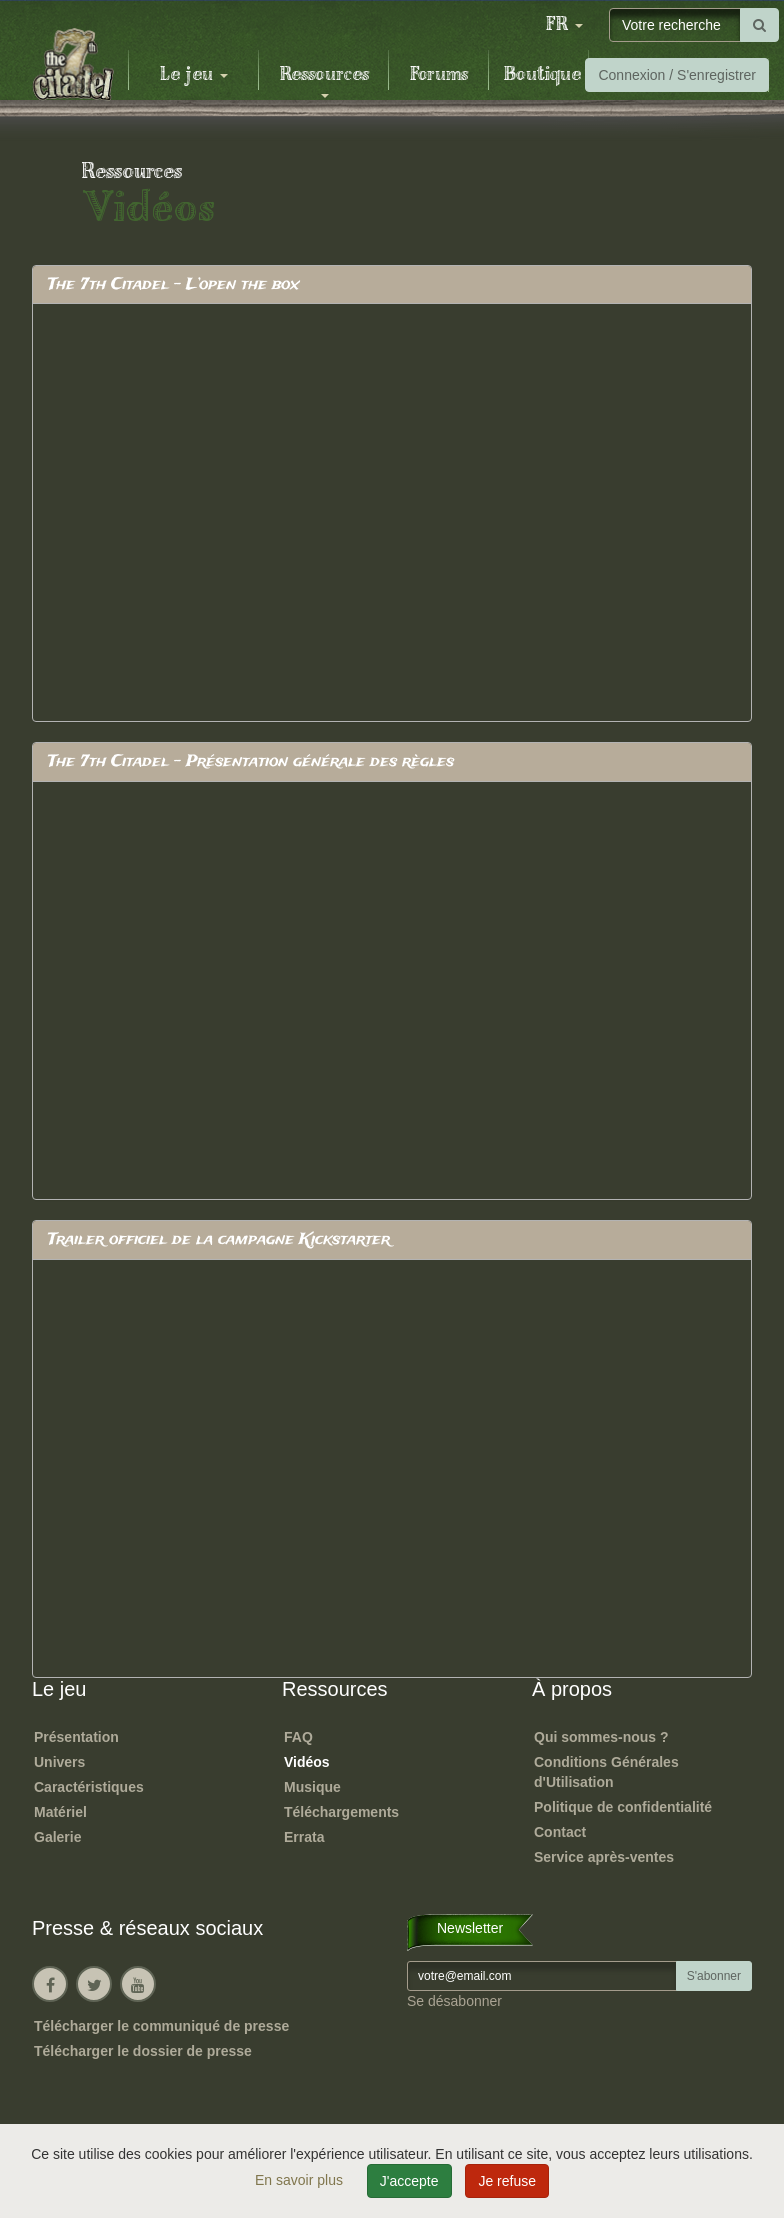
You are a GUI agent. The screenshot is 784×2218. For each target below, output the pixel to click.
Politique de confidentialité (623, 1807)
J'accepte (409, 2181)
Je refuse (507, 2181)
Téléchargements (341, 1812)
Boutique (542, 75)
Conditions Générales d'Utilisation (606, 1772)
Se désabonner (454, 2001)
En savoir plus (301, 2180)
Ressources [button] (324, 81)
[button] (564, 25)
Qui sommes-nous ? (601, 1737)
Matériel (60, 1812)
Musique (312, 1787)
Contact (560, 1832)
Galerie (57, 1837)
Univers (59, 1762)
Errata (304, 1837)
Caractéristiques (89, 1787)
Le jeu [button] (194, 75)
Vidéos (307, 1762)
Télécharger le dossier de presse (143, 2051)
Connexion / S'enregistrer (677, 75)
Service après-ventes (604, 1857)
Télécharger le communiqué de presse (161, 2026)
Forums (439, 75)
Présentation (76, 1737)
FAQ (298, 1737)
